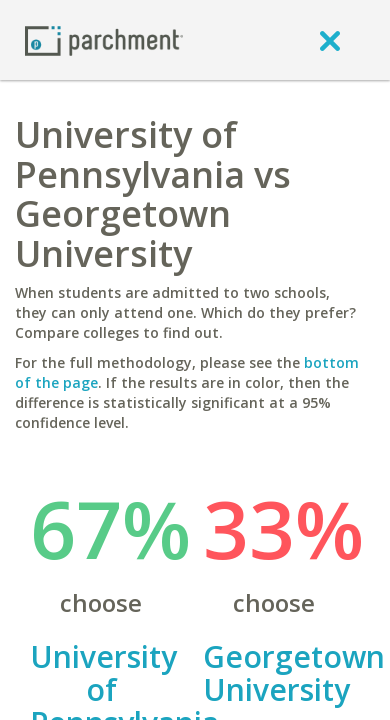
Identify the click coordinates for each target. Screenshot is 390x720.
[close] (330, 40)
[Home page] (104, 39)
